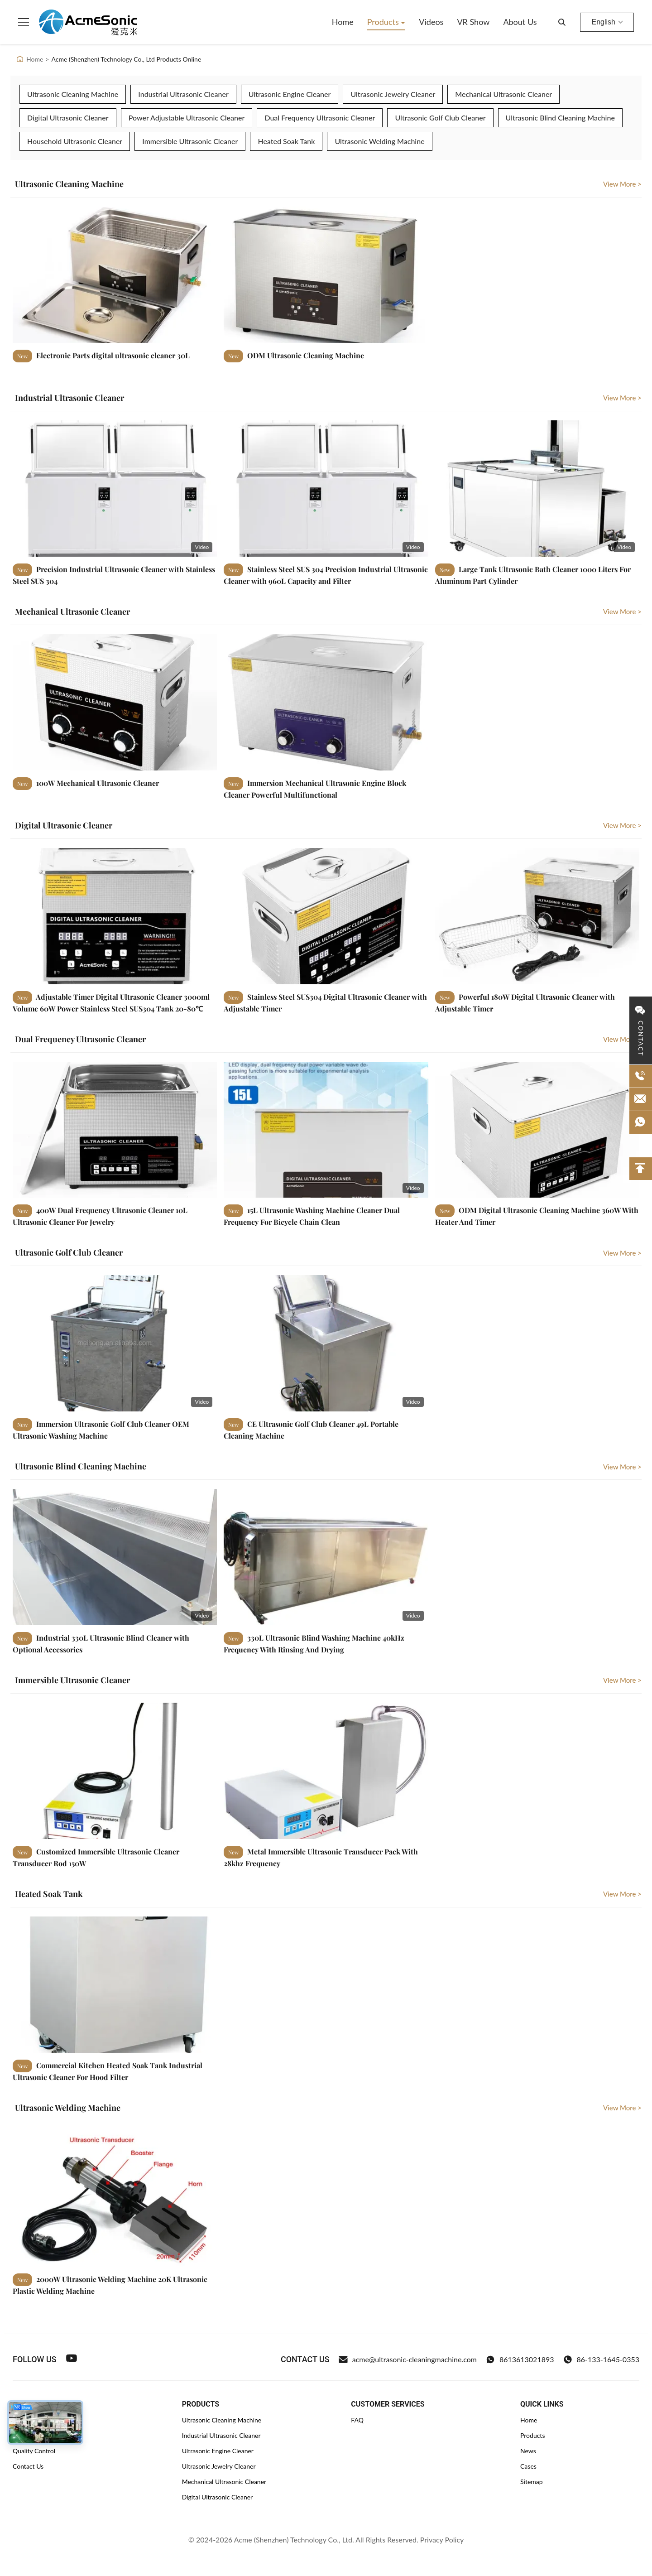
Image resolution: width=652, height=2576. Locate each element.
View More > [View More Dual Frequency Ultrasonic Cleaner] (622, 1039)
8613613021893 (520, 2359)
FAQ (357, 2420)
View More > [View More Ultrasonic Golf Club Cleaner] (622, 1253)
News (528, 2451)
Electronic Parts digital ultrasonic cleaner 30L (112, 355)
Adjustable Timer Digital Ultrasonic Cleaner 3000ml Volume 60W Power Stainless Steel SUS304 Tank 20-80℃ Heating (111, 1008)
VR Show (473, 22)
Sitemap (531, 2481)
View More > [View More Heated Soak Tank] (622, 1894)
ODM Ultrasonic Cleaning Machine (304, 355)
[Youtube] (71, 2359)
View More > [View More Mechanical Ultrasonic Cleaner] (622, 611)
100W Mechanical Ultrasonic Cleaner (96, 783)
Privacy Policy (442, 2539)
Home (343, 22)
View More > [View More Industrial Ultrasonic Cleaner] (622, 398)
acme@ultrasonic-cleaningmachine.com (408, 2359)
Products (384, 22)
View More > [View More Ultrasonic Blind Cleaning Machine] (622, 1467)
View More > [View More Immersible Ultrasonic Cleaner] (622, 1680)
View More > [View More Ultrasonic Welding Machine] (622, 2108)
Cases (528, 2466)
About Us (520, 22)
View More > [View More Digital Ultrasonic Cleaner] (622, 825)
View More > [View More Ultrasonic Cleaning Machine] (622, 184)
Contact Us (28, 2466)
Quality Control (34, 2451)
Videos (431, 22)
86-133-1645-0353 (601, 2359)
